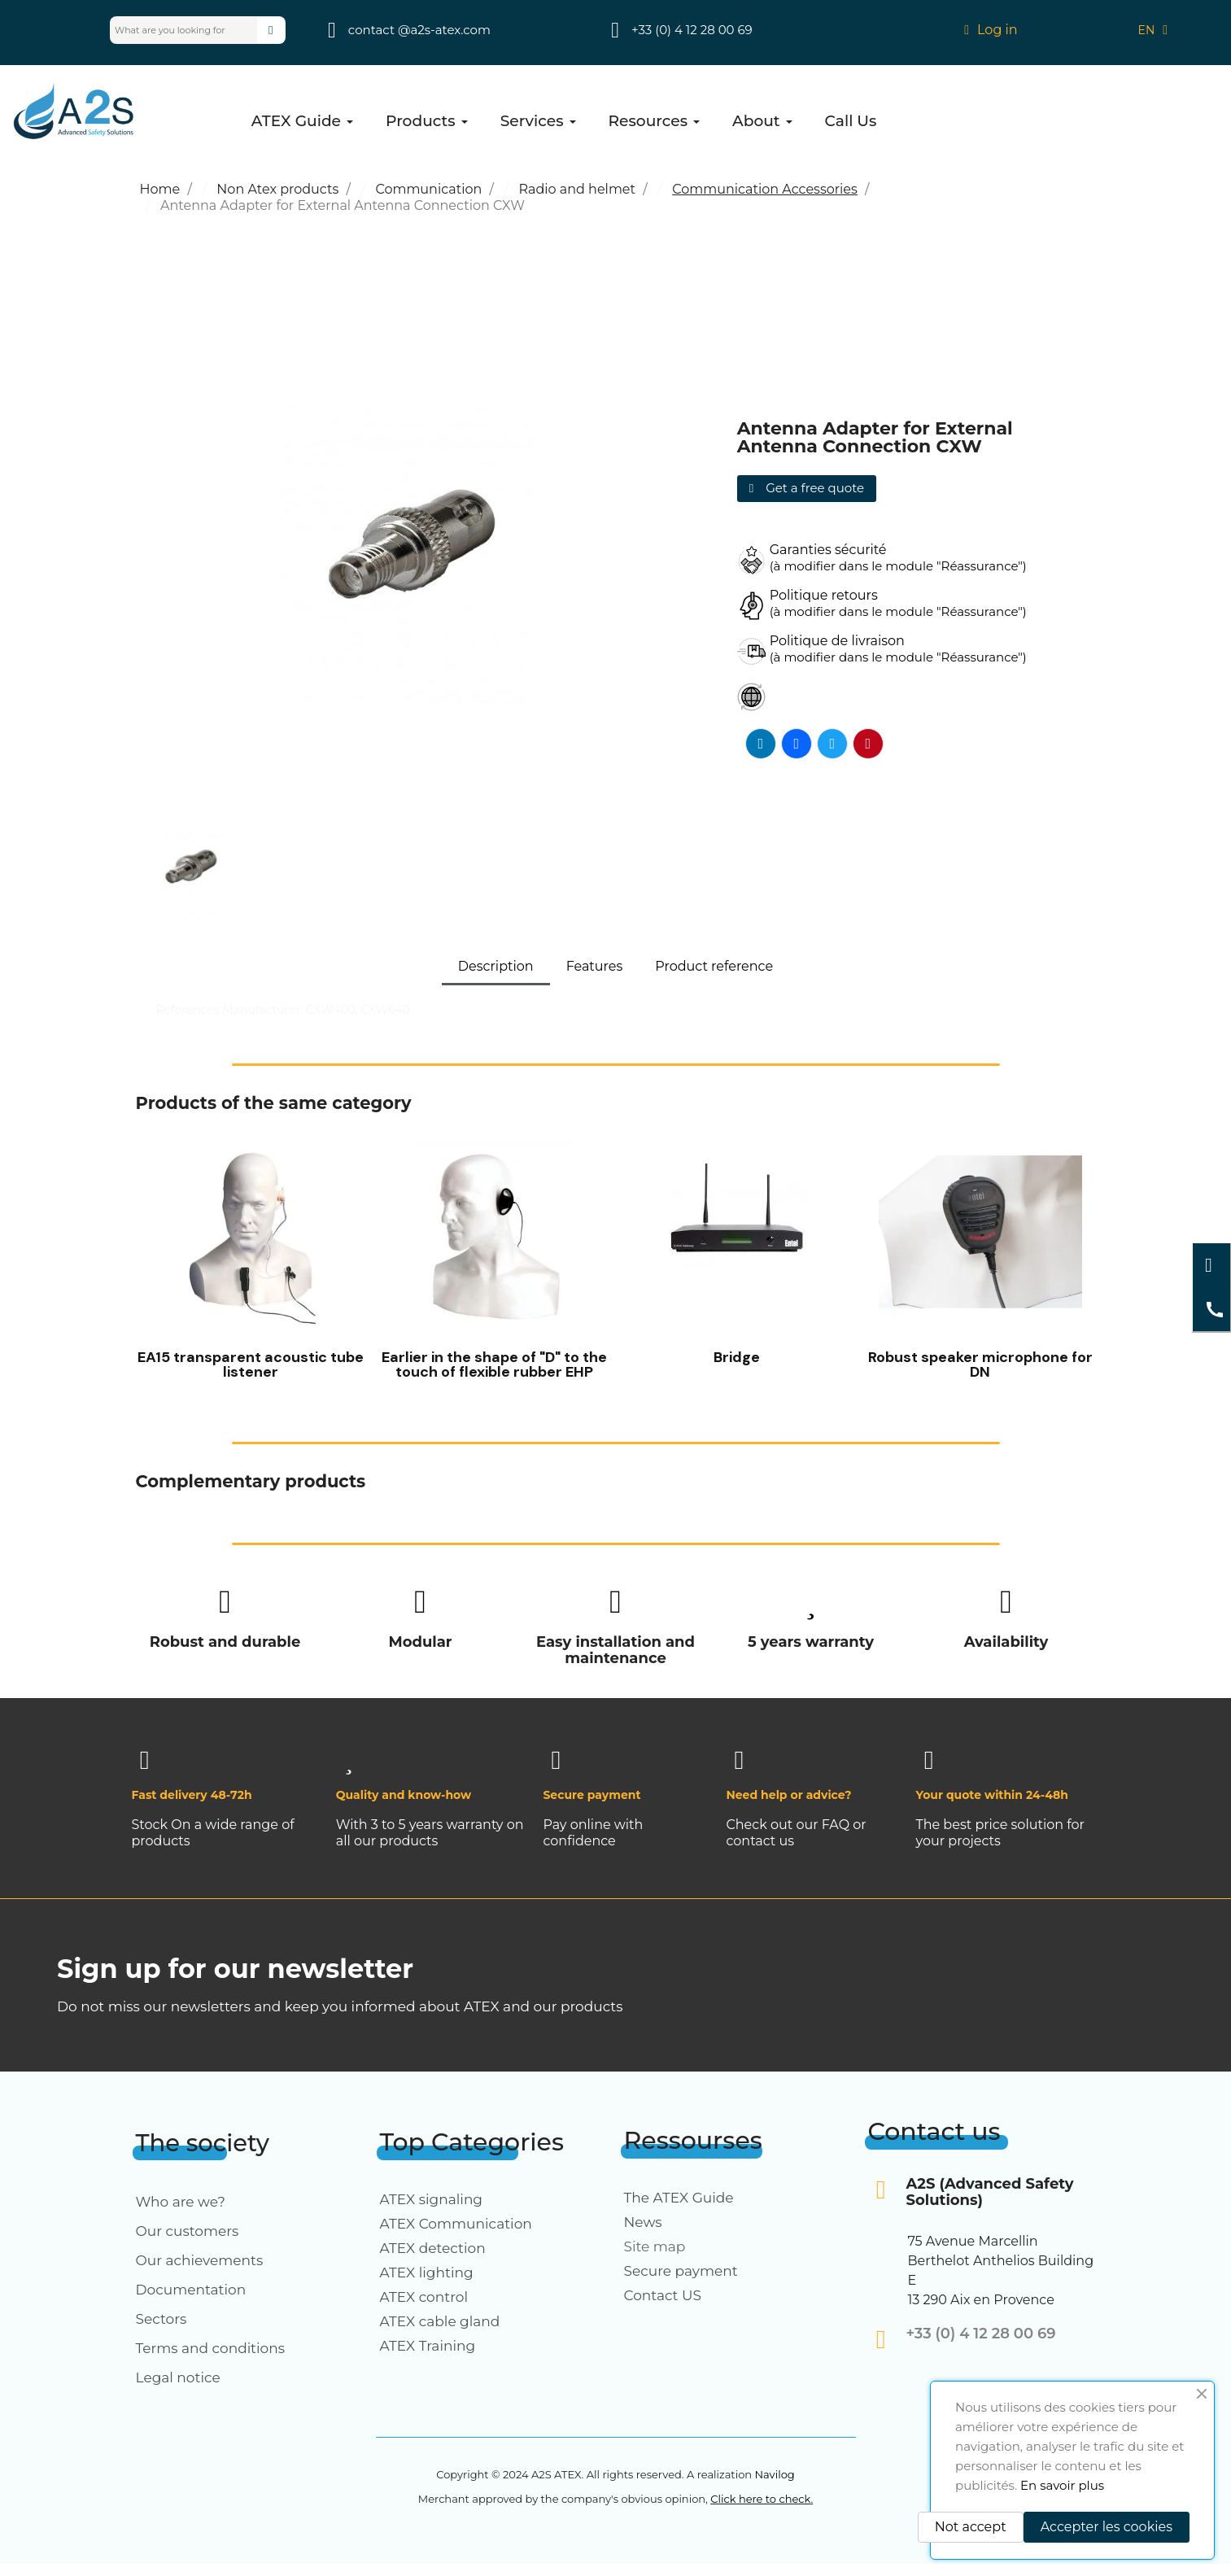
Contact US (662, 2295)
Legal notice (178, 2377)
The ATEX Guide (679, 2198)
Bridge (737, 1357)
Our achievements (200, 2260)
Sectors (161, 2319)
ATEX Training (428, 2346)
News (643, 2222)
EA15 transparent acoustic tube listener (251, 1364)
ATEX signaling (431, 2199)
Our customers (187, 2231)
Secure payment (681, 2271)
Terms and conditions (211, 2348)
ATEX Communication (456, 2224)
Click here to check (760, 2498)
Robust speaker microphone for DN (980, 1364)
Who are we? (181, 2202)
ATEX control (424, 2297)
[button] (806, 488)
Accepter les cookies (1106, 2527)
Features (594, 966)
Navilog (774, 2474)
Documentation (191, 2289)
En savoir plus (1062, 2485)
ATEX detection (433, 2248)
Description (496, 966)
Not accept (970, 2527)
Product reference (714, 966)
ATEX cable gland (440, 2321)
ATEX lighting (427, 2272)
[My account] (990, 30)
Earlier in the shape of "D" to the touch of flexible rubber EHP (494, 1364)
